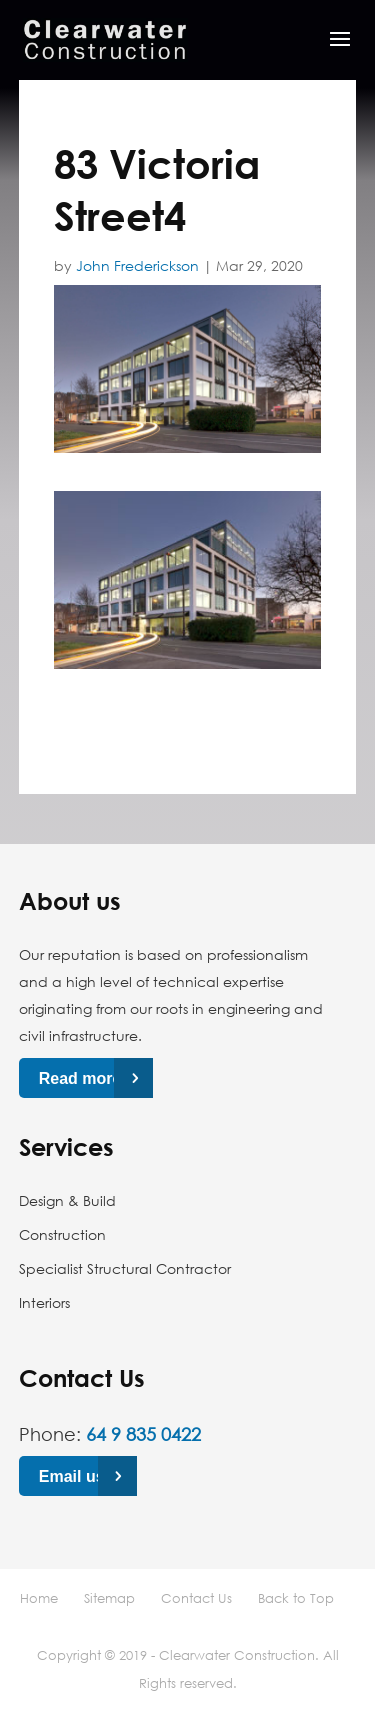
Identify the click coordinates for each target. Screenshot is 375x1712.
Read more (80, 1078)
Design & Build (67, 1200)
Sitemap (109, 1598)
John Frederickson (137, 265)
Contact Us (196, 1598)
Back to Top (296, 1598)
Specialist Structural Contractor (125, 1268)
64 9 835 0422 (143, 1434)
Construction (62, 1234)
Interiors (44, 1302)
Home (39, 1598)
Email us (72, 1476)
